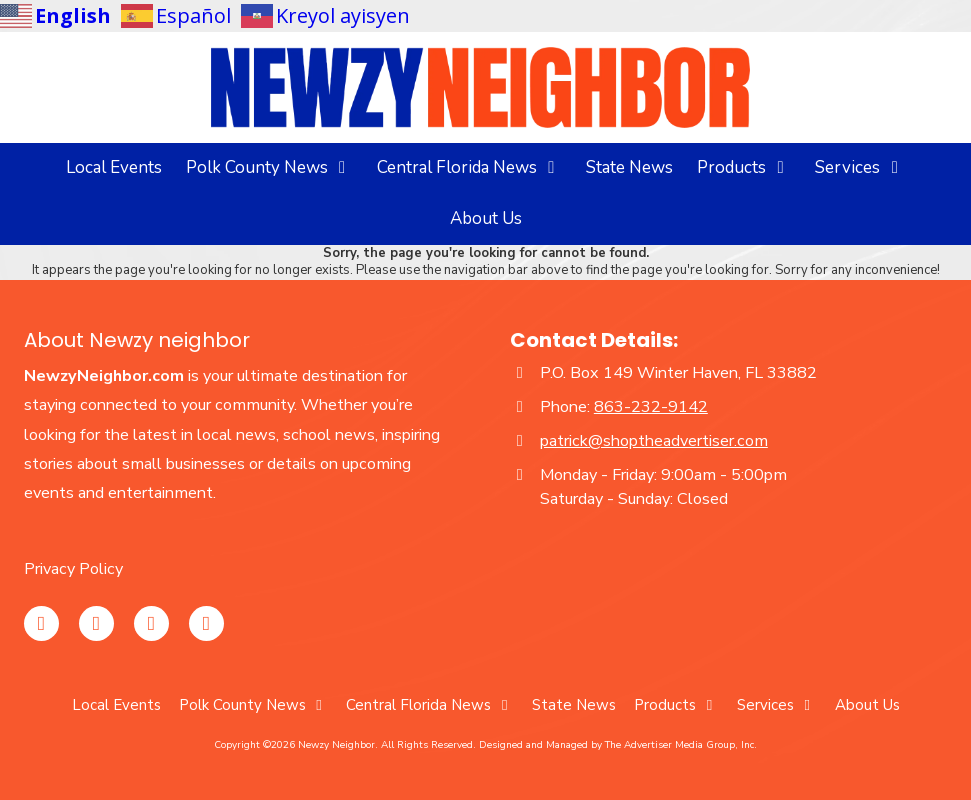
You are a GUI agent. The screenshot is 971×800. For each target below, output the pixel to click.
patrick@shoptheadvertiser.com (654, 441)
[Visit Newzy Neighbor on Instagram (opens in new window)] (41, 623)
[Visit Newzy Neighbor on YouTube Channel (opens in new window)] (151, 623)
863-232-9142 (651, 407)
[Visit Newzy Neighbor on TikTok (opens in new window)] (206, 623)
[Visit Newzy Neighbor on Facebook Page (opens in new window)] (96, 623)
